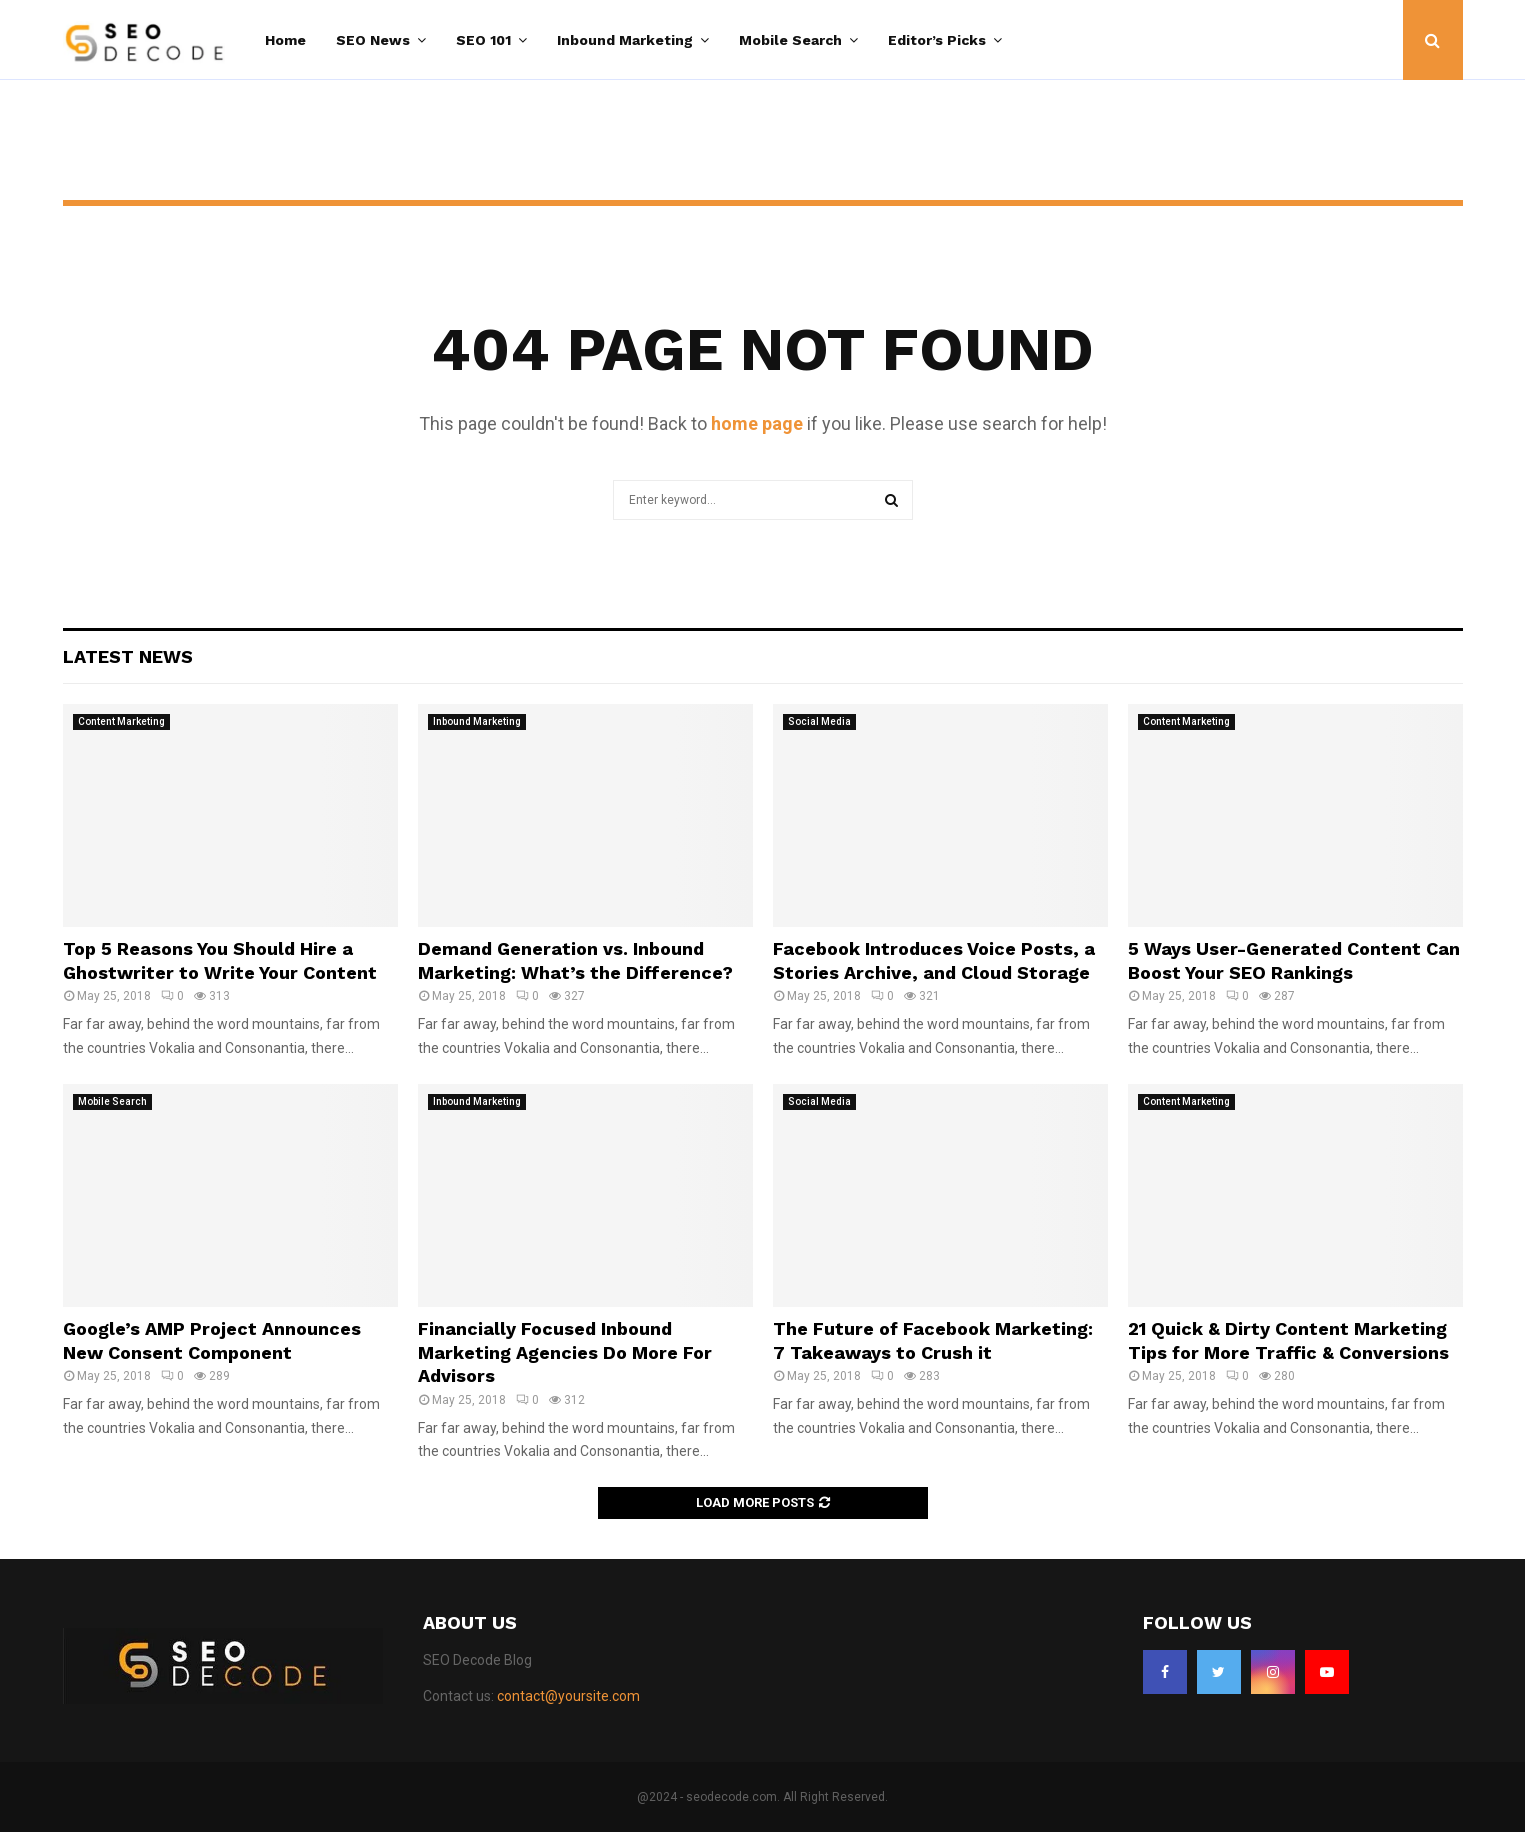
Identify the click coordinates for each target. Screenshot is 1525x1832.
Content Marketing (121, 721)
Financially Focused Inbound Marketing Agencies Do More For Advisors (565, 1352)
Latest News (128, 656)
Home (285, 40)
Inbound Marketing (625, 40)
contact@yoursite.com (568, 1696)
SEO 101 (483, 40)
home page (757, 423)
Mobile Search (790, 40)
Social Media (819, 721)
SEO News (373, 40)
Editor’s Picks (937, 40)
